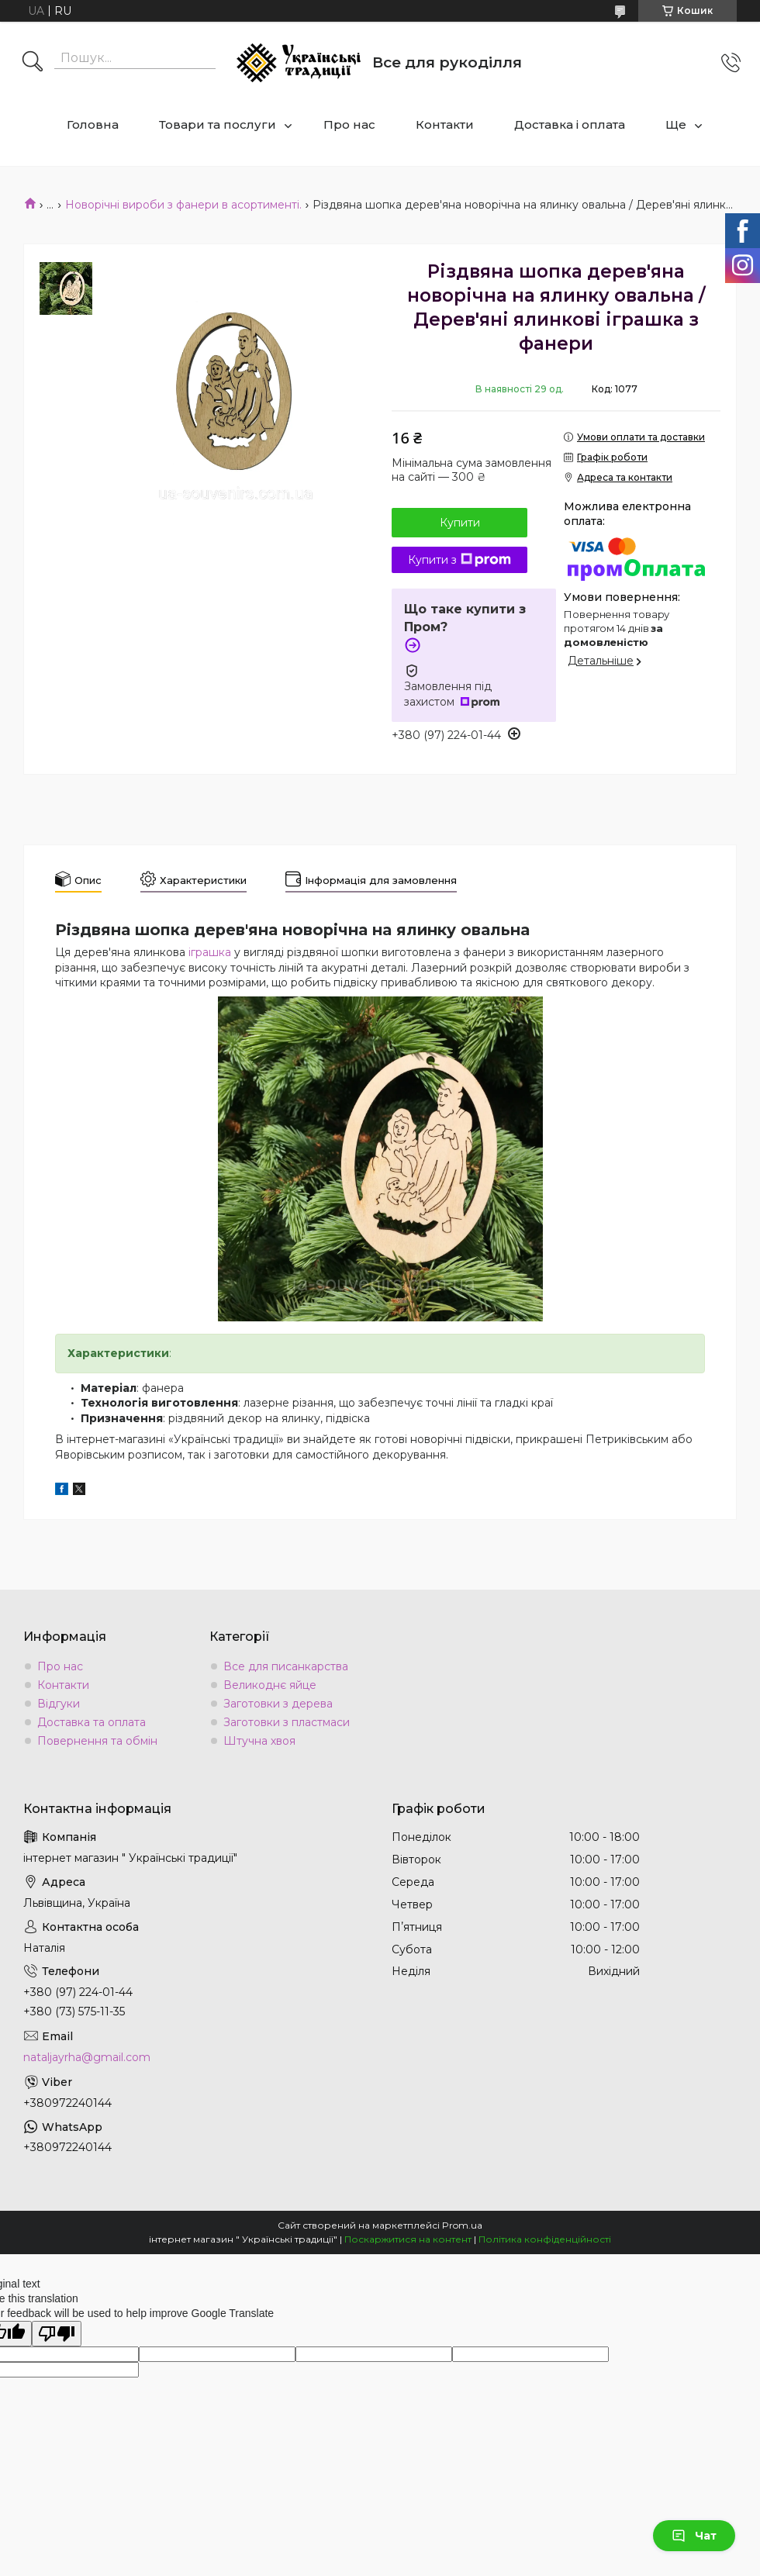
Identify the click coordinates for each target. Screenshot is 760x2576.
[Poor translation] (56, 2333)
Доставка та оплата (91, 1722)
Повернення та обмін (97, 1741)
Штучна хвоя (259, 1741)
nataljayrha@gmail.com (86, 2057)
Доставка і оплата (569, 124)
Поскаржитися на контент (408, 2239)
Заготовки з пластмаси (286, 1722)
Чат (694, 2536)
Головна (93, 124)
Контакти (445, 124)
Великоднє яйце (269, 1685)
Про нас (349, 124)
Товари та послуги (217, 124)
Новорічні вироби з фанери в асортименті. (183, 205)
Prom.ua (462, 2225)
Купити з (459, 560)
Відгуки (58, 1704)
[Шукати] (33, 63)
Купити (460, 523)
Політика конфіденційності (544, 2239)
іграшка (209, 952)
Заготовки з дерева (278, 1704)
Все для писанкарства (285, 1666)
